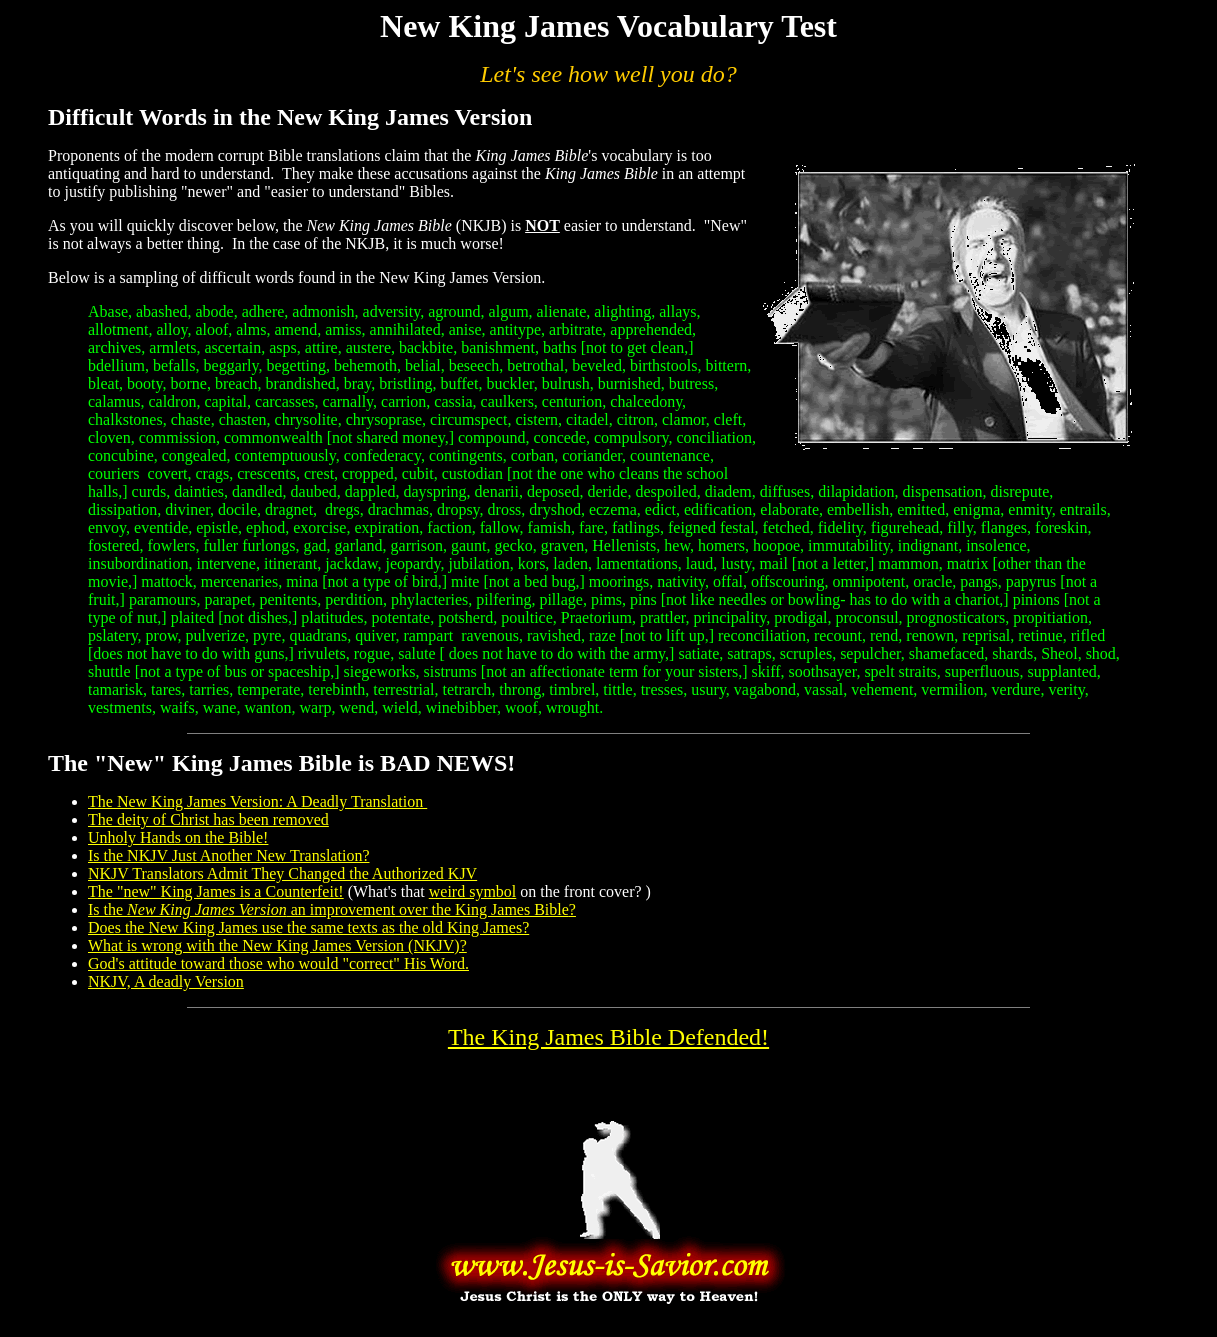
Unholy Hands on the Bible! (178, 837)
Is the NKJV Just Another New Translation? (228, 855)
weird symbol (473, 891)
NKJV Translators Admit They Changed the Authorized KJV (282, 873)
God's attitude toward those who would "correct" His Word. (278, 963)
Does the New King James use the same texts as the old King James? (308, 927)
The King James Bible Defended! (608, 1037)
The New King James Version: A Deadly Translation (257, 801)
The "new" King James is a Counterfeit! (216, 891)
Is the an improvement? (332, 909)
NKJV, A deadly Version (166, 981)
